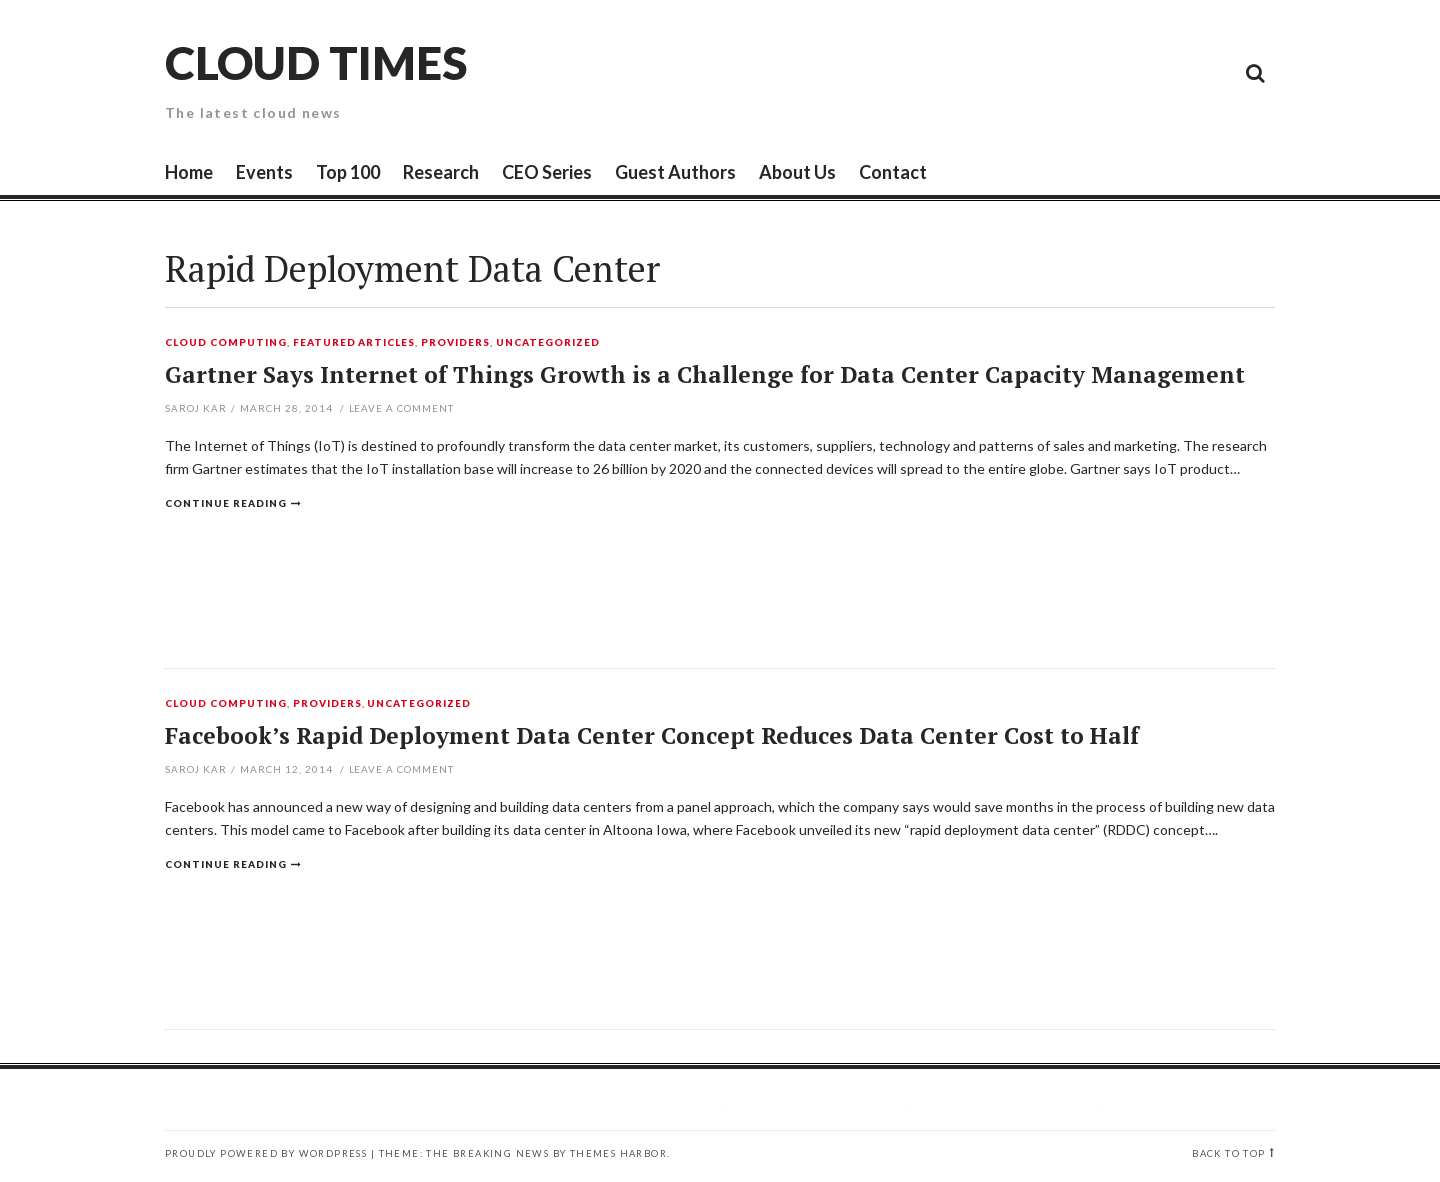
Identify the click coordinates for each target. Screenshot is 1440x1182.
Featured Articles (354, 343)
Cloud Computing (226, 343)
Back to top (1228, 1153)
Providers (455, 343)
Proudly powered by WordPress (266, 1153)
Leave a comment (402, 408)
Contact (893, 172)
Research (441, 172)
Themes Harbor (618, 1153)
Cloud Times (316, 62)
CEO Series (547, 172)
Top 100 (348, 172)
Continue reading (226, 503)
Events (264, 172)
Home (189, 172)
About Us (797, 172)
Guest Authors (675, 172)
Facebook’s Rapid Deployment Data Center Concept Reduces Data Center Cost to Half (652, 735)
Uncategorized (548, 343)
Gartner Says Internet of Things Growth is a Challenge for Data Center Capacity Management (705, 374)
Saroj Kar (196, 408)
